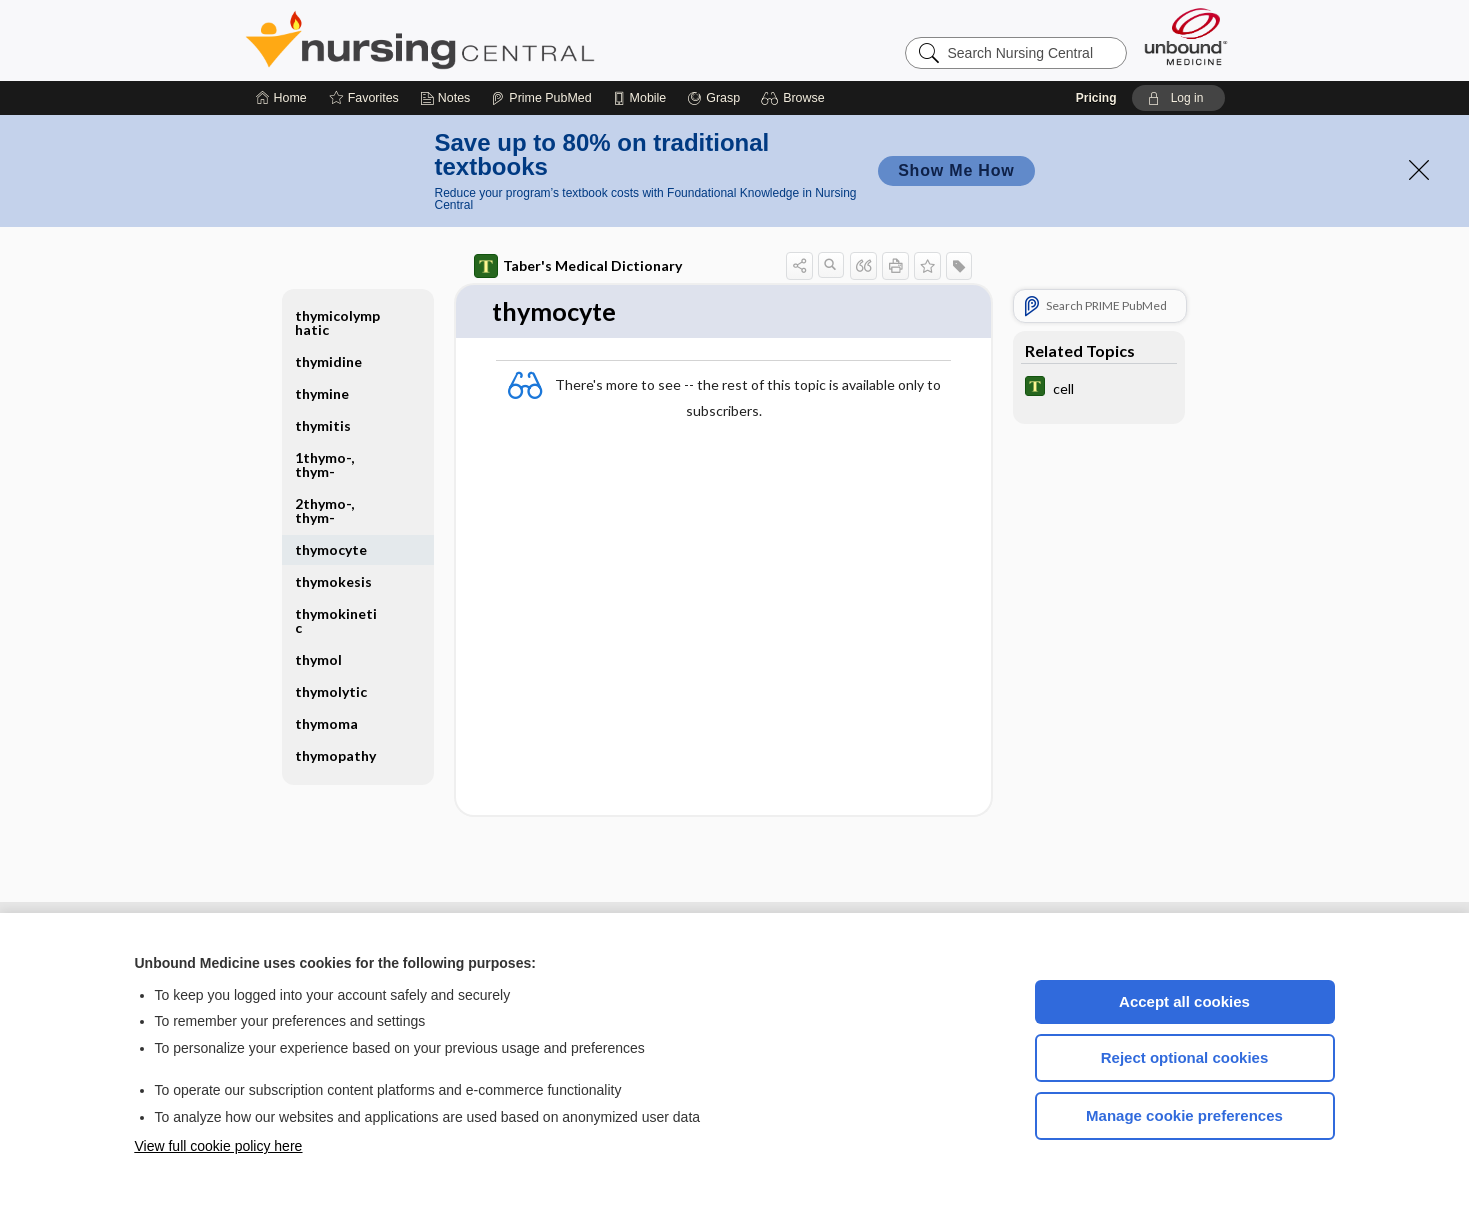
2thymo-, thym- (324, 510)
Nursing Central (495, 40)
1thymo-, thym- (324, 464)
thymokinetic (336, 620)
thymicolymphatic (337, 322)
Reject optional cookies (1185, 1057)
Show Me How (956, 170)
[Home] (281, 98)
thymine (322, 393)
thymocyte (331, 549)
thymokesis (333, 581)
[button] (795, 98)
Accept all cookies (1184, 1001)
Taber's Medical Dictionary (578, 266)
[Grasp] (713, 98)
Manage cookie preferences (1184, 1115)
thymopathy (335, 755)
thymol (318, 659)
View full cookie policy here (219, 1146)
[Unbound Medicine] (1186, 36)
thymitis (323, 425)
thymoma (326, 723)
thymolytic (331, 691)
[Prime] (541, 98)
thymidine (328, 361)
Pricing (1096, 98)
